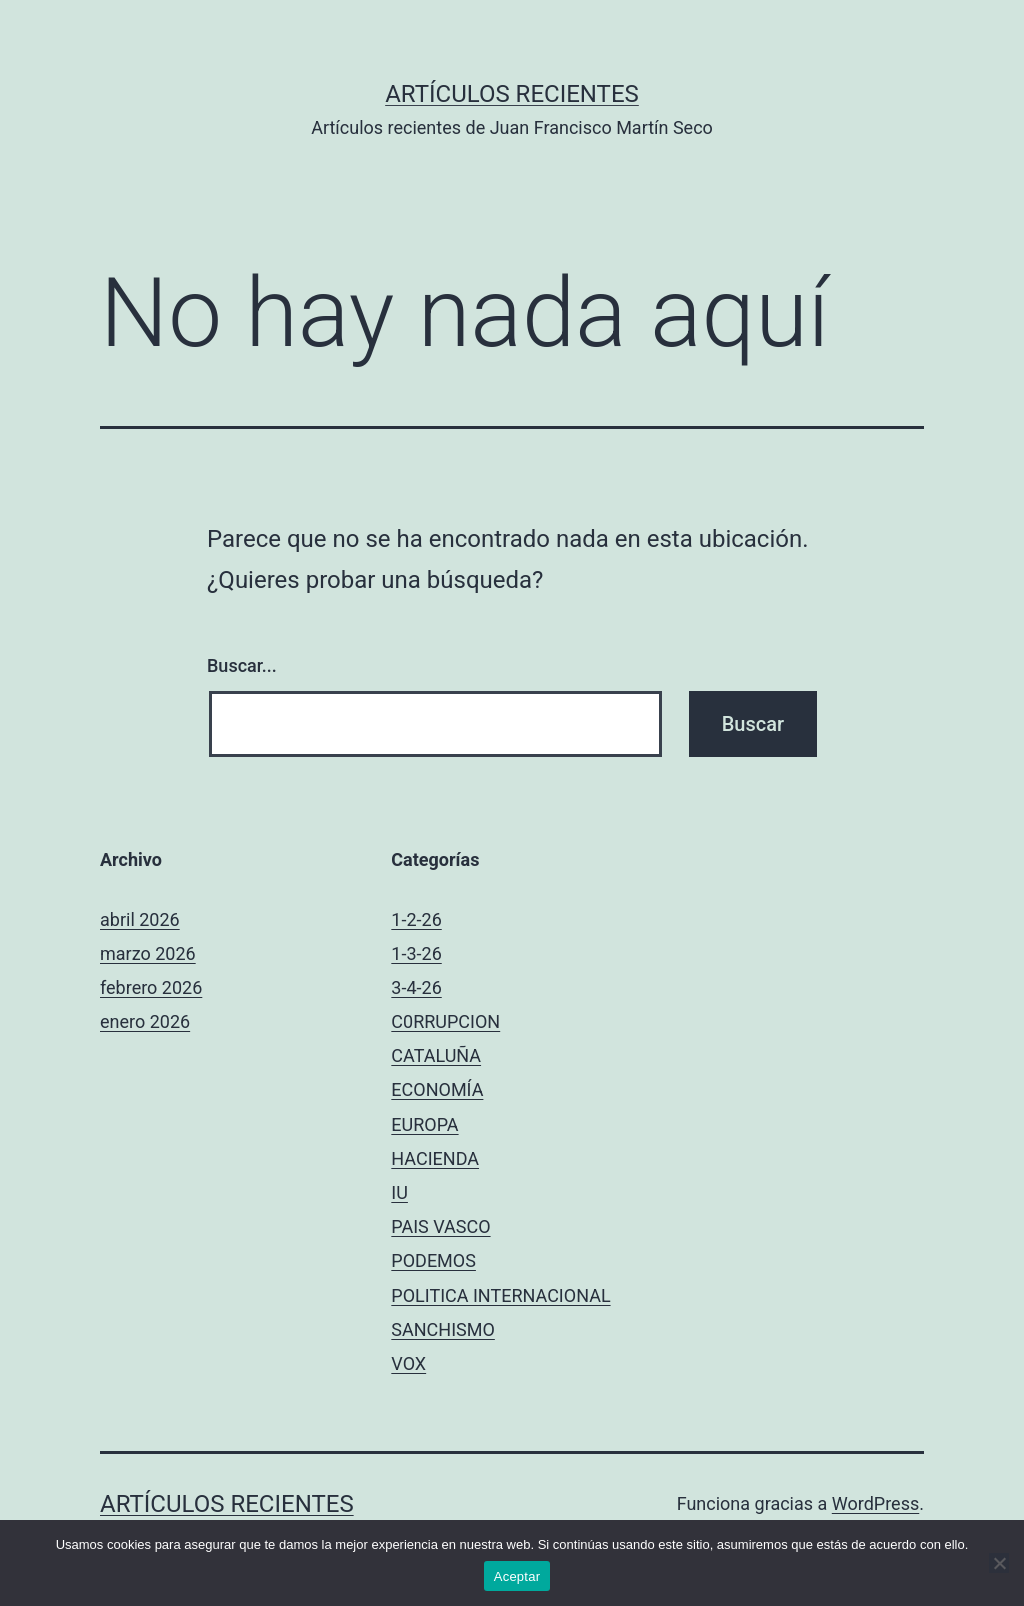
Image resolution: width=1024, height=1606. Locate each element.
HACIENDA (435, 1158)
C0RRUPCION (445, 1021)
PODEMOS (433, 1260)
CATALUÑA (436, 1055)
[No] (999, 1563)
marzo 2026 (148, 953)
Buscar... (242, 665)
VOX (408, 1363)
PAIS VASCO (440, 1226)
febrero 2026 (151, 987)
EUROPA (424, 1124)
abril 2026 (140, 919)
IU (399, 1192)
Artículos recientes (512, 94)
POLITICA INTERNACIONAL (500, 1295)
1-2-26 (416, 919)
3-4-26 (416, 987)
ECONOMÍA (437, 1089)
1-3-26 (416, 953)
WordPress (875, 1503)
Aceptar (517, 1576)
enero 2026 (145, 1021)
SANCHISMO (443, 1329)
